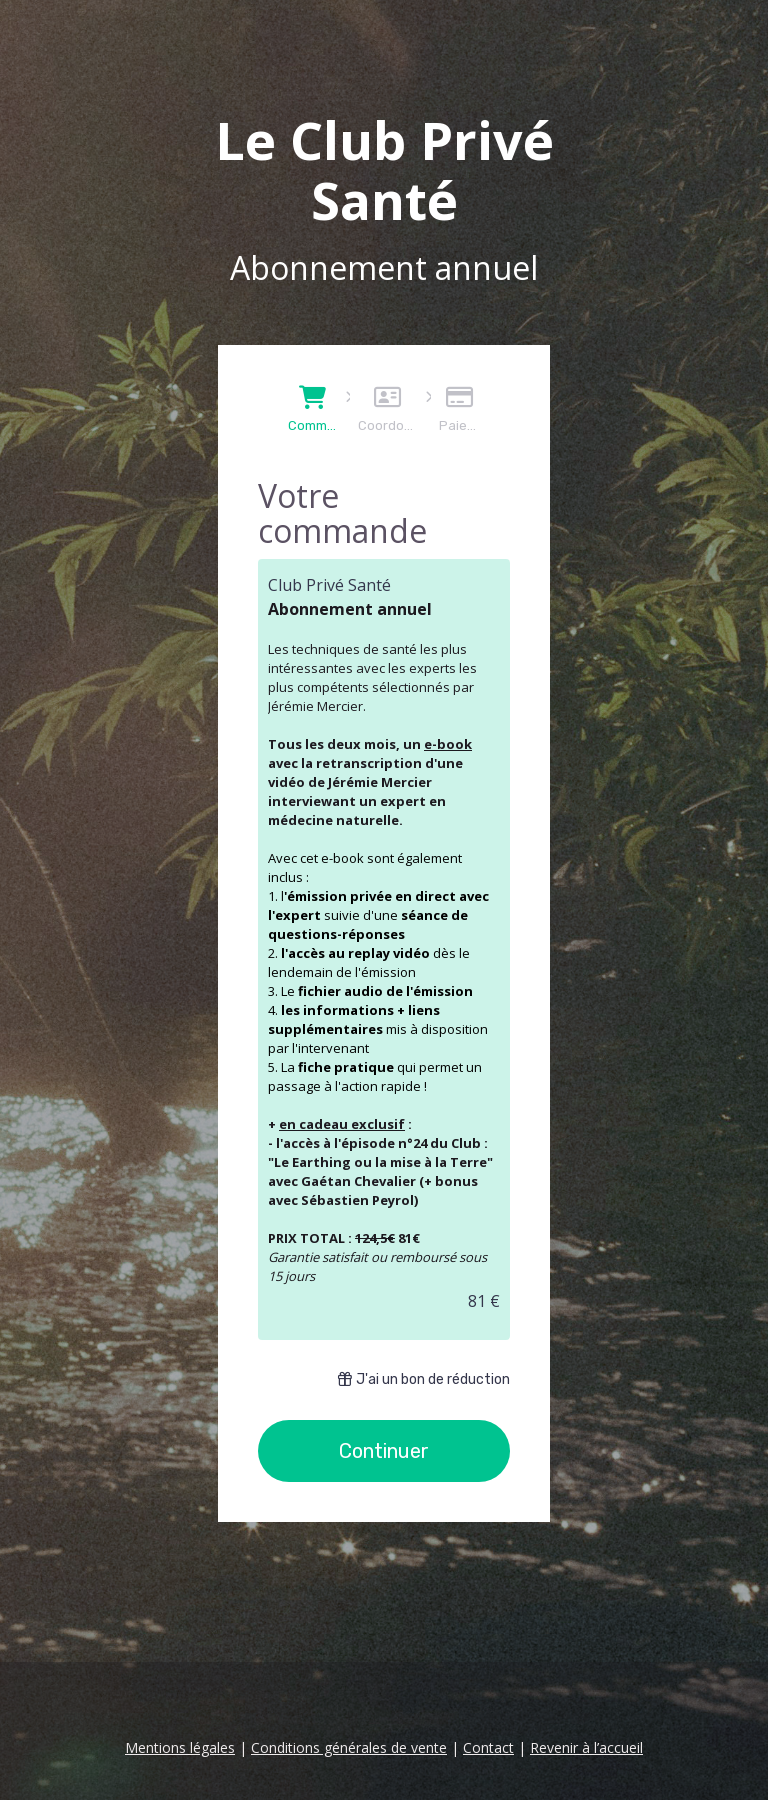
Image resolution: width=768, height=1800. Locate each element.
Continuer (384, 1451)
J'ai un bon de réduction (424, 1379)
